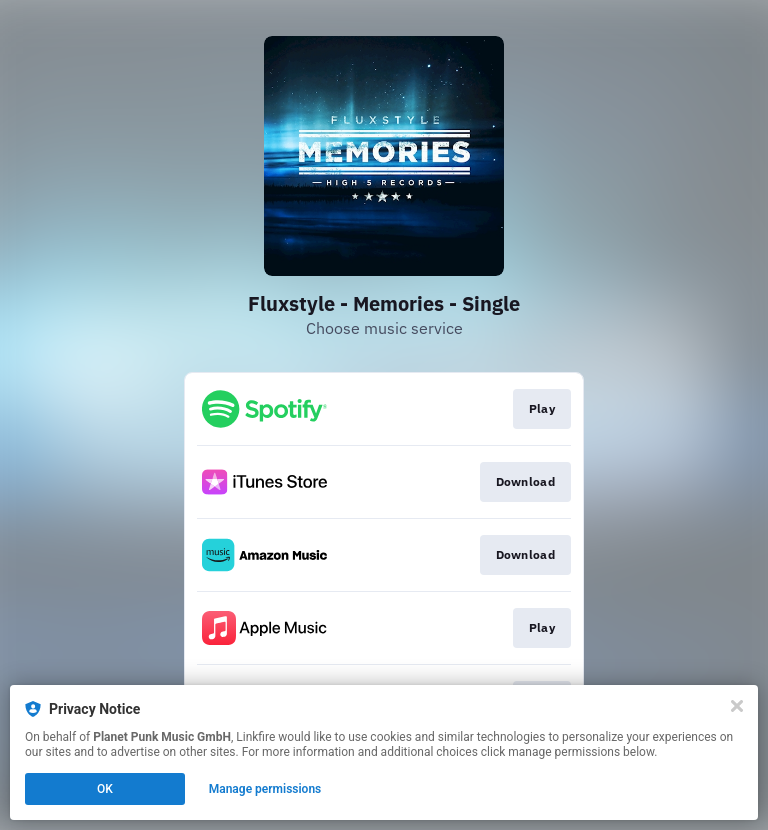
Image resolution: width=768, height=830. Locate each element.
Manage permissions (265, 789)
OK (105, 789)
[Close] (737, 706)
